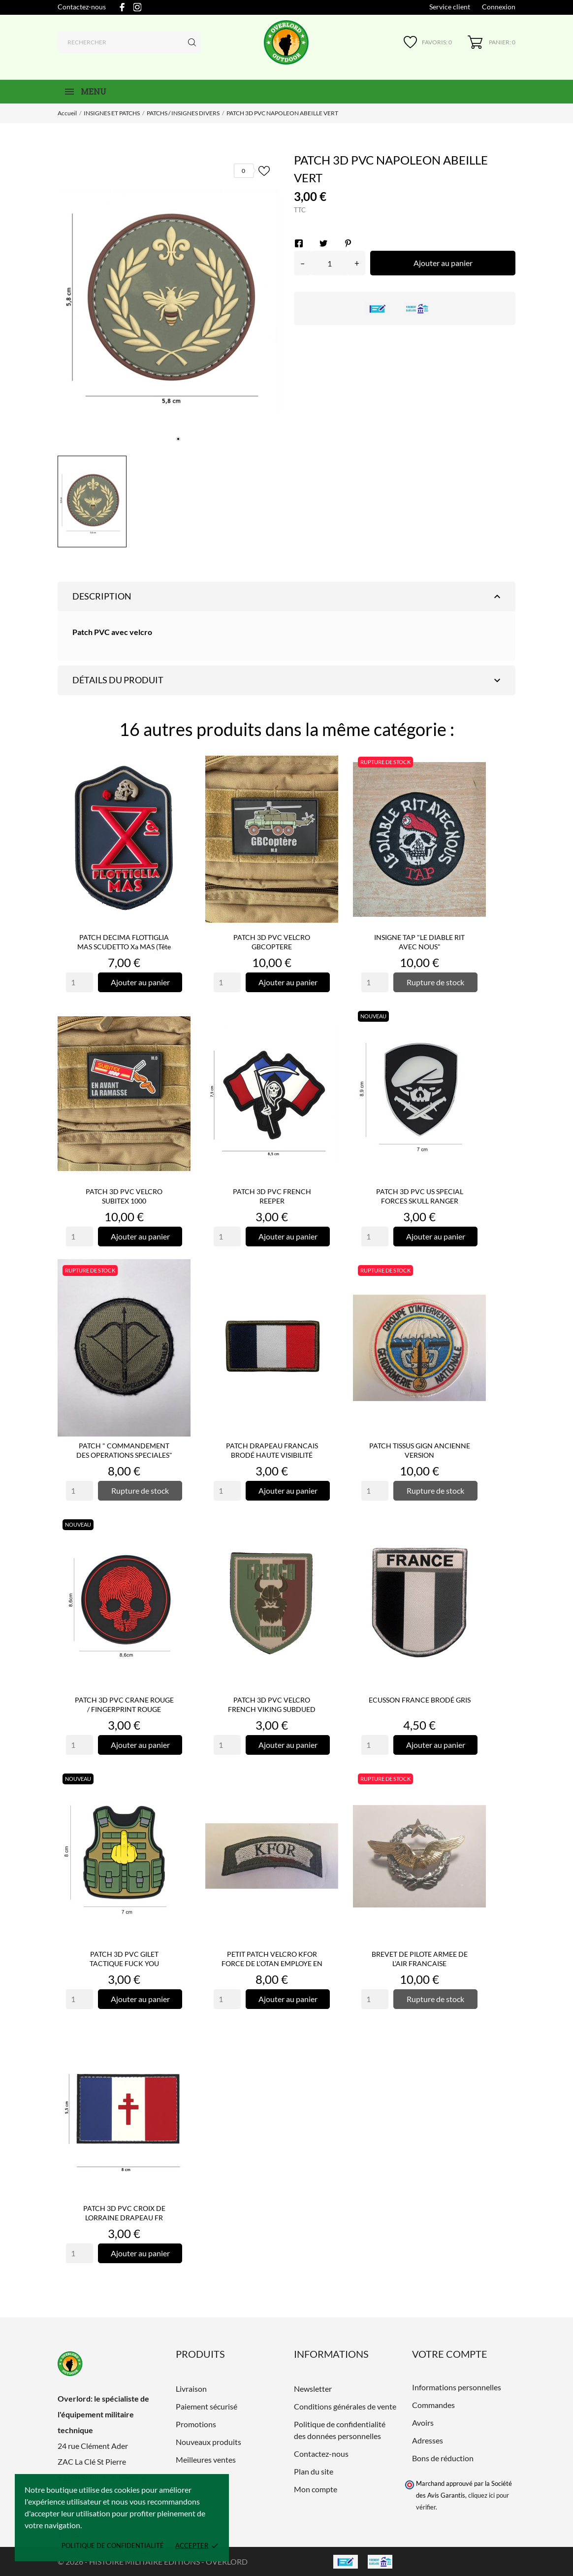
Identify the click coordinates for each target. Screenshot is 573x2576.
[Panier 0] (491, 42)
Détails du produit (287, 680)
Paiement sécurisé (206, 2406)
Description (287, 596)
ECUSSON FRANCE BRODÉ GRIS (420, 1700)
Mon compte (315, 2489)
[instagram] (137, 7)
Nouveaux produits (208, 2441)
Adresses (427, 2440)
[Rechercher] (129, 42)
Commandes (433, 2404)
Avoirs (423, 2422)
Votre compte (449, 2354)
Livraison (191, 2388)
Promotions (196, 2424)
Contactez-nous (82, 6)
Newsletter (313, 2388)
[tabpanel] (168, 300)
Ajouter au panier (443, 263)
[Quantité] (330, 263)
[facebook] (122, 7)
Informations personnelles (456, 2387)
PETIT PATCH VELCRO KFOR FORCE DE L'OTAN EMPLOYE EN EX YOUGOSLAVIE (272, 1963)
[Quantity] (79, 982)
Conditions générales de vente (345, 2406)
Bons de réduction (443, 2458)
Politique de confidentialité (113, 2545)
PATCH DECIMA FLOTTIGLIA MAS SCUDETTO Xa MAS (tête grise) (124, 946)
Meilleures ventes (206, 2459)
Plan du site (313, 2471)
